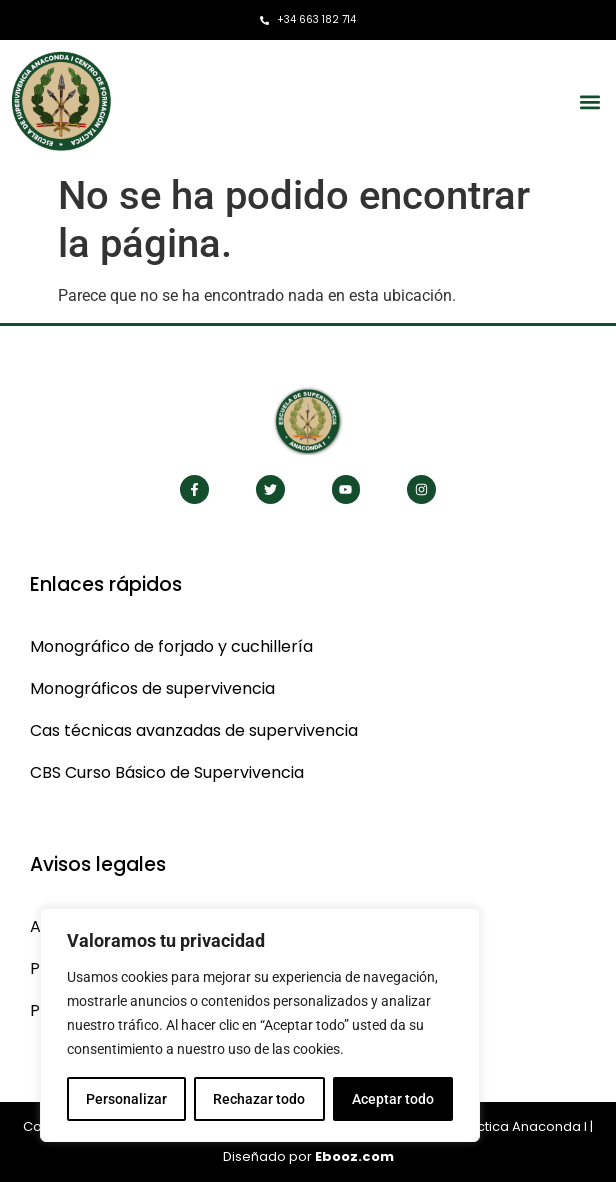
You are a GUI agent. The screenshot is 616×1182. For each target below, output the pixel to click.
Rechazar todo (259, 1099)
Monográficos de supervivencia (152, 688)
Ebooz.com (354, 1156)
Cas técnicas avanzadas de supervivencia (194, 730)
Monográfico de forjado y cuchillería (171, 646)
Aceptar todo (393, 1099)
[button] (589, 101)
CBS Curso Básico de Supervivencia (167, 772)
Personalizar (126, 1099)
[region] (260, 1025)
